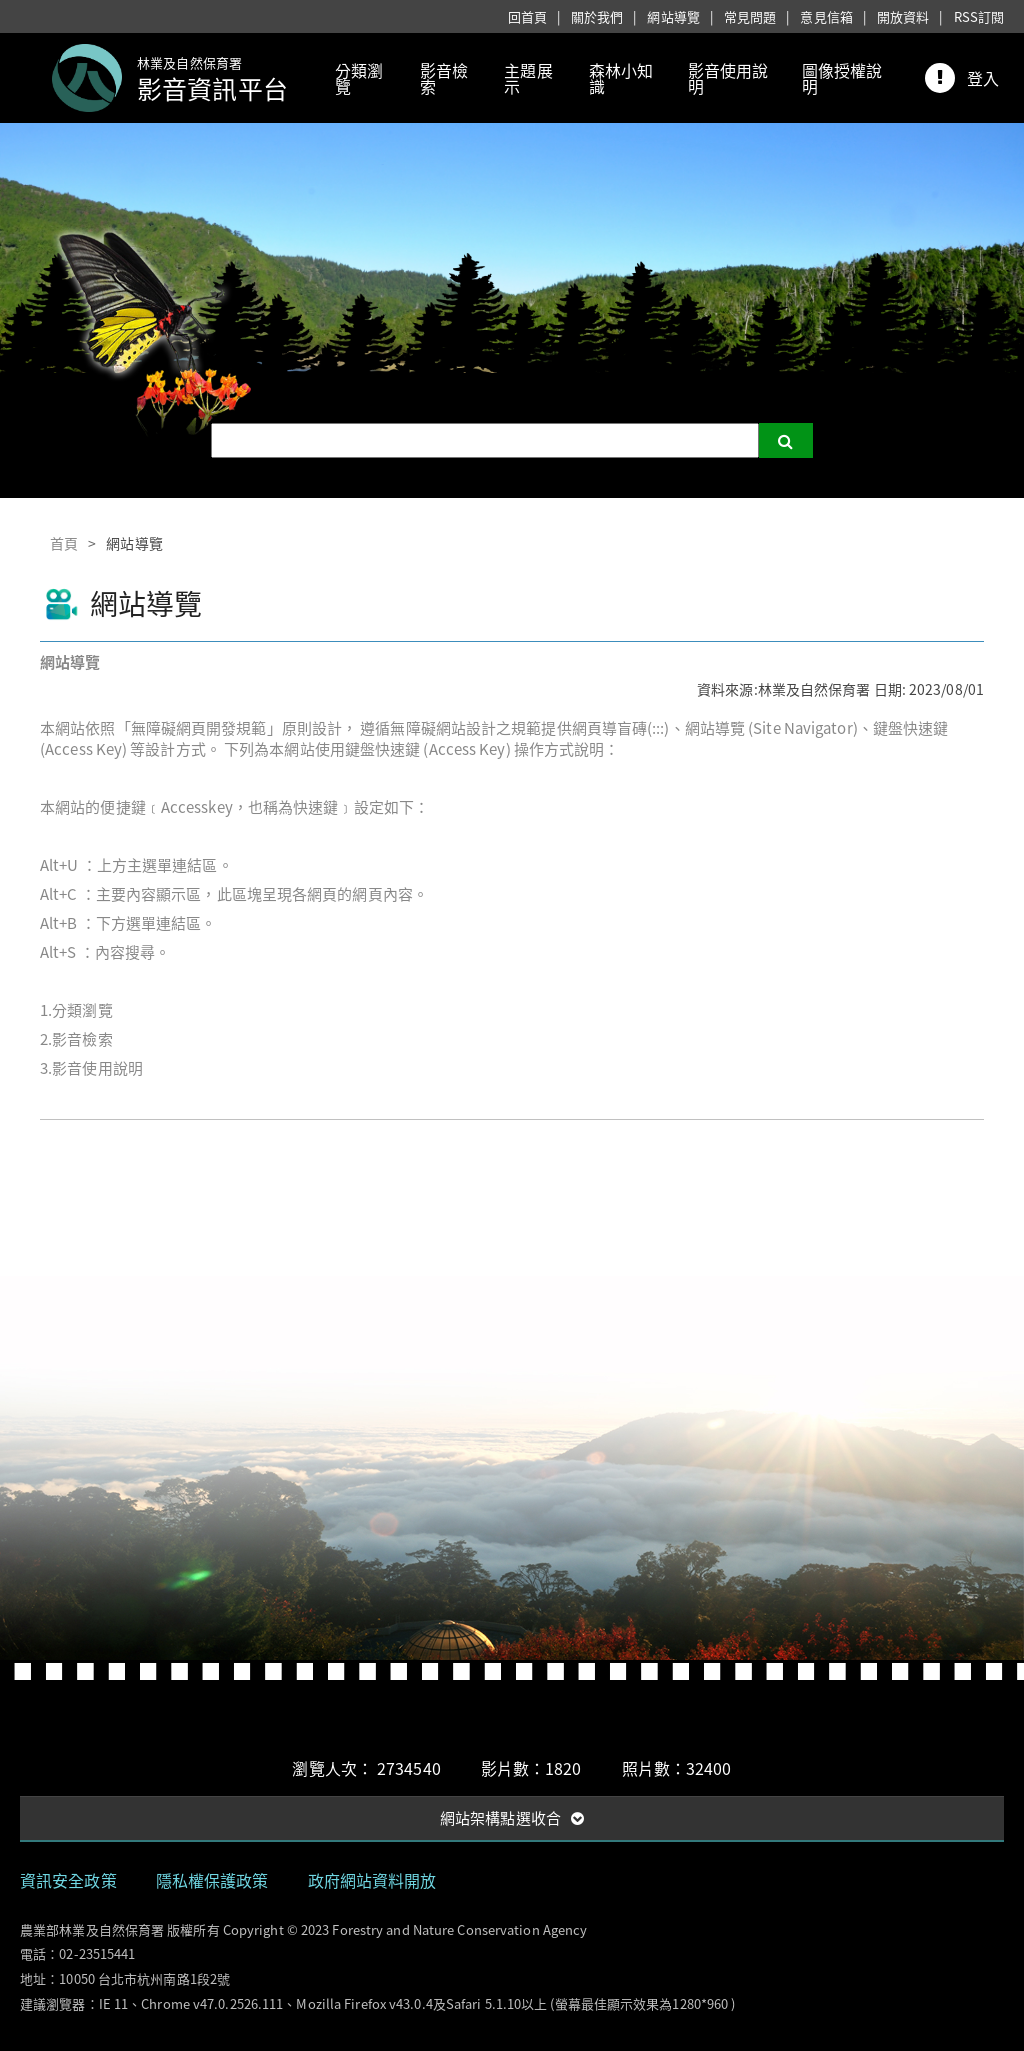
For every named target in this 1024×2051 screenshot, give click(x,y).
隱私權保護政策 (212, 1880)
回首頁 (527, 16)
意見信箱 (826, 16)
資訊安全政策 (68, 1880)
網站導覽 (673, 16)
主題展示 (528, 78)
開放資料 (903, 16)
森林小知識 (621, 78)
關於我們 (597, 16)
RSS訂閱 (979, 16)
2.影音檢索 (76, 1039)
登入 (983, 78)
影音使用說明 (728, 78)
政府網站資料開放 (372, 1880)
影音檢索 (444, 78)
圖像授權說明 (842, 78)
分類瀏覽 (359, 78)
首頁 (64, 543)
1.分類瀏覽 (76, 1010)
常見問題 (750, 16)
